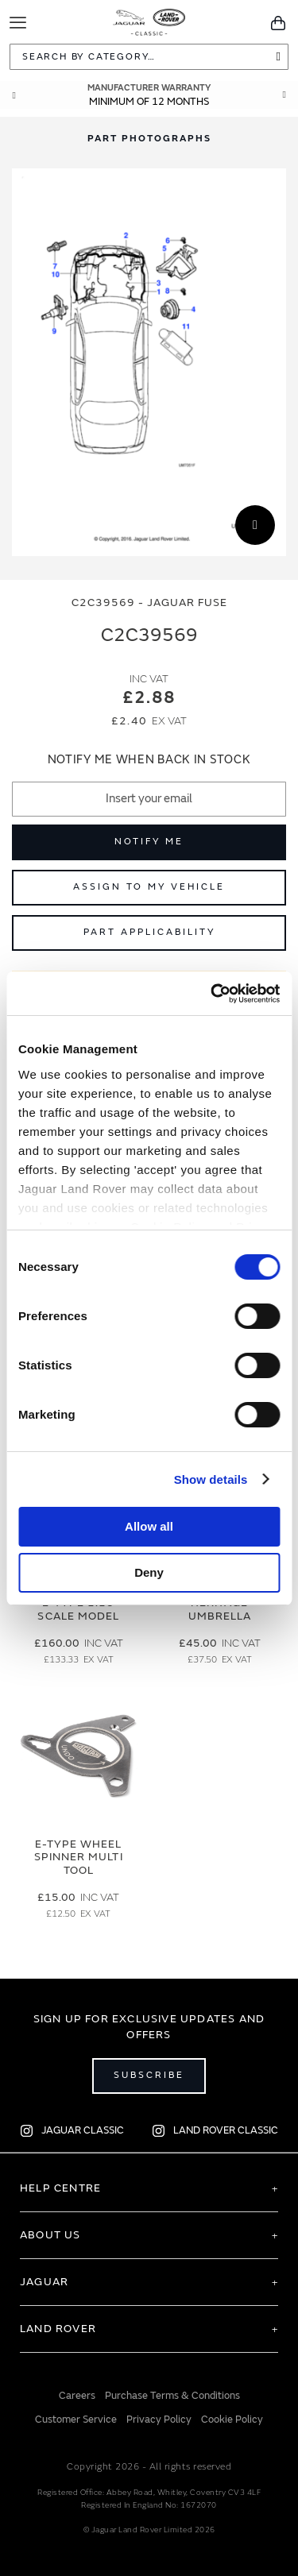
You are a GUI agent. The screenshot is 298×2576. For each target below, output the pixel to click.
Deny (149, 1572)
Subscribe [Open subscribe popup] (149, 2075)
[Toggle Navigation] (18, 23)
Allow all (149, 1526)
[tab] (149, 138)
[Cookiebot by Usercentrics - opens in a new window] (212, 993)
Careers (77, 2395)
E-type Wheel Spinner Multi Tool (78, 1857)
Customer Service (76, 2419)
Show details (211, 1479)
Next (284, 95)
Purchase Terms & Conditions (172, 2395)
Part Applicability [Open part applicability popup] (149, 932)
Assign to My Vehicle (149, 887)
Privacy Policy (159, 2419)
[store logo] (149, 21)
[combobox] (149, 57)
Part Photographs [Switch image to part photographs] (149, 139)
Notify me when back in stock (149, 759)
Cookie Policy (232, 2419)
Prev (13, 95)
